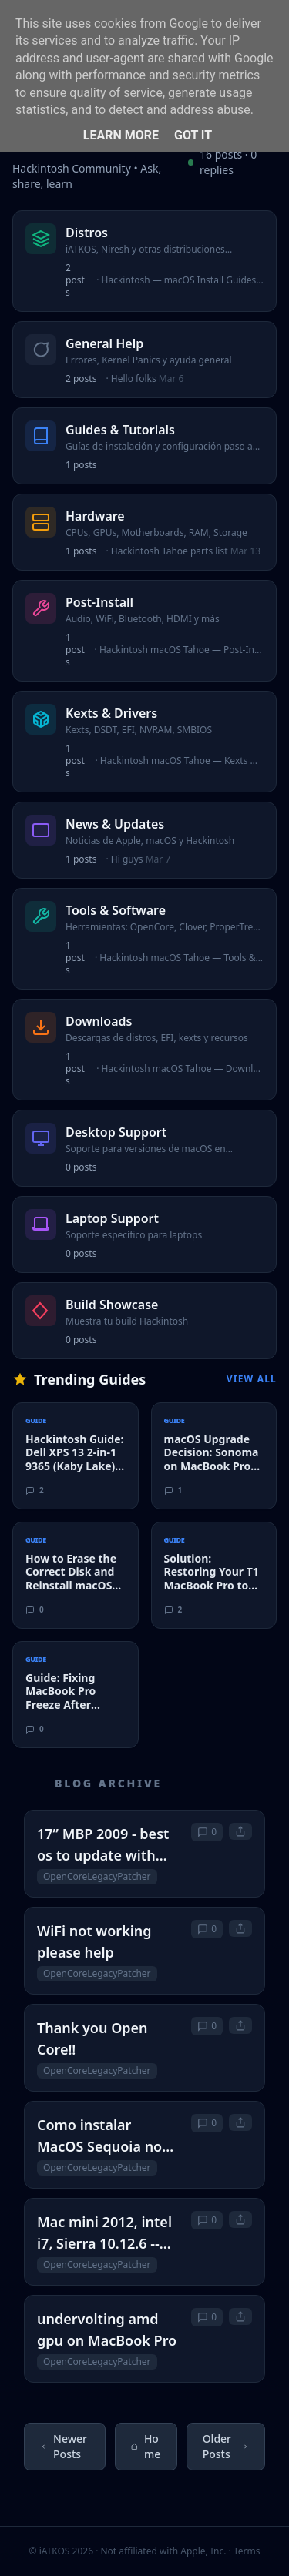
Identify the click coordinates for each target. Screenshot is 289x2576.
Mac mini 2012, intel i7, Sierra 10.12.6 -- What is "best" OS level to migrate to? (104, 2233)
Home (145, 2446)
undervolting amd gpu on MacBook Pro (106, 2330)
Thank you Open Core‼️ (92, 2038)
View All (252, 1379)
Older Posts (226, 2446)
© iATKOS (61, 2551)
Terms (247, 2551)
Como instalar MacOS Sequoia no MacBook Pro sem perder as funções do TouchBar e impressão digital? (108, 2136)
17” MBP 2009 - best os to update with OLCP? (103, 1845)
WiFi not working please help (94, 1941)
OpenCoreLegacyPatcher (97, 1876)
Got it (193, 135)
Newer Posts (63, 2446)
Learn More (121, 135)
